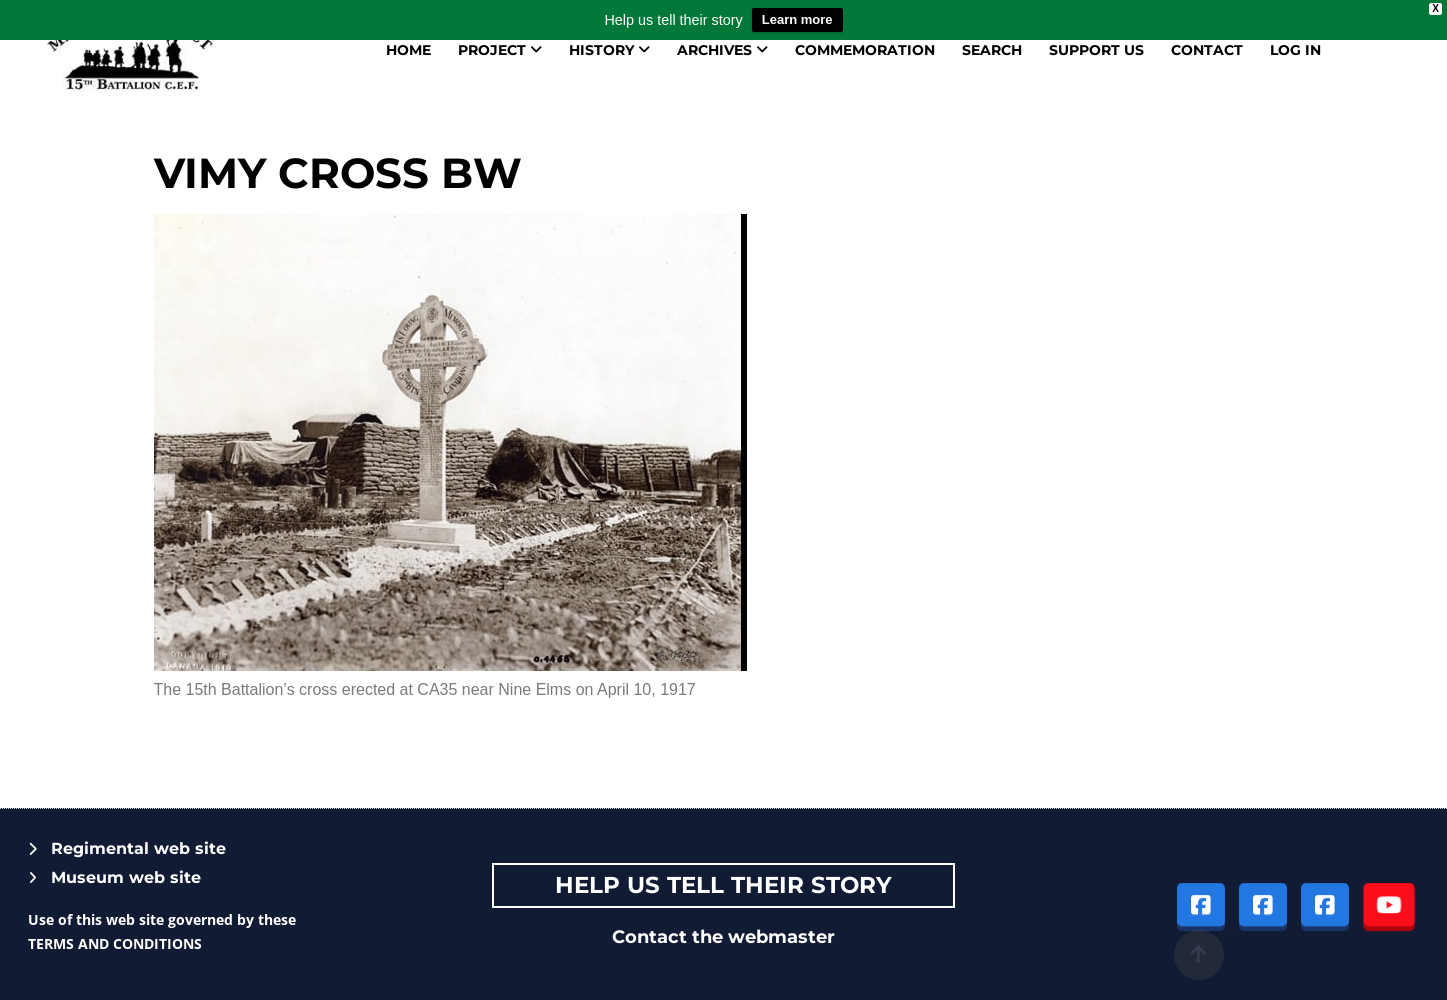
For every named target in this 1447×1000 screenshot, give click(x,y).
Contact (1207, 50)
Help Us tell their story (723, 885)
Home (408, 50)
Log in (1295, 50)
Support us (1096, 50)
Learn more (797, 19)
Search (992, 50)
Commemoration (865, 50)
